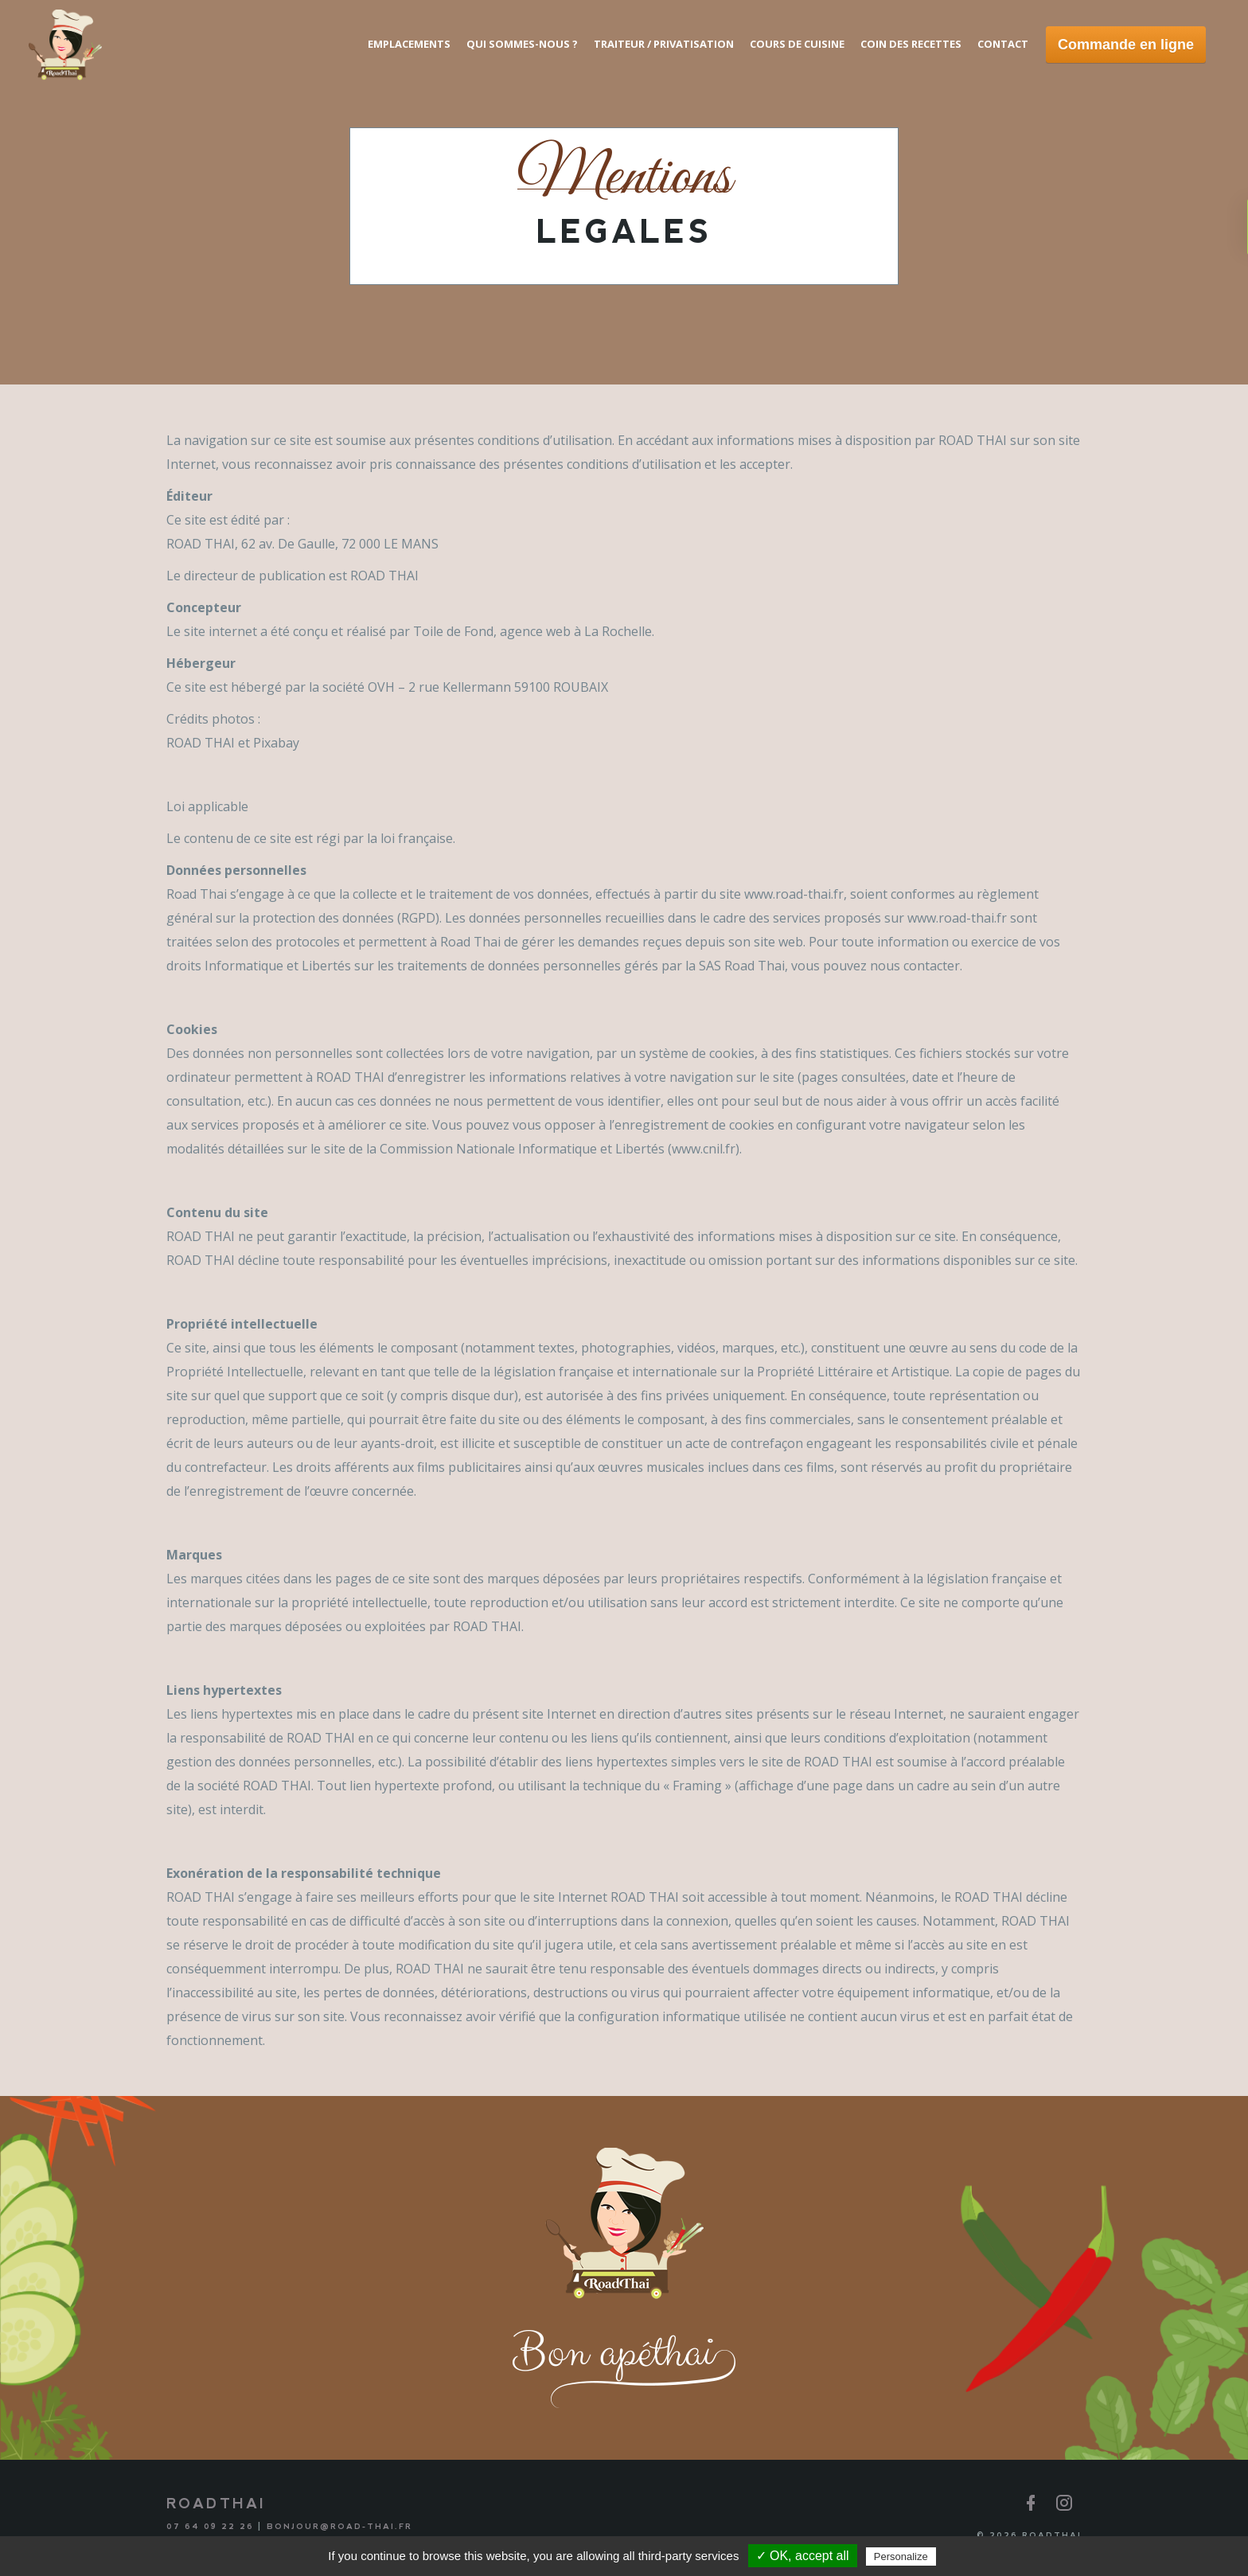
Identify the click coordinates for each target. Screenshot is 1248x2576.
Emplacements (409, 44)
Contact (1002, 44)
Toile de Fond (453, 631)
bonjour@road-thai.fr (339, 2526)
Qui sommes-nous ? (522, 44)
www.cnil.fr (703, 1148)
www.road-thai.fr (794, 894)
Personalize (901, 2556)
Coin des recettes (910, 44)
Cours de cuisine (797, 44)
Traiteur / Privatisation (664, 44)
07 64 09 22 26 (210, 2526)
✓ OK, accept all (802, 2555)
